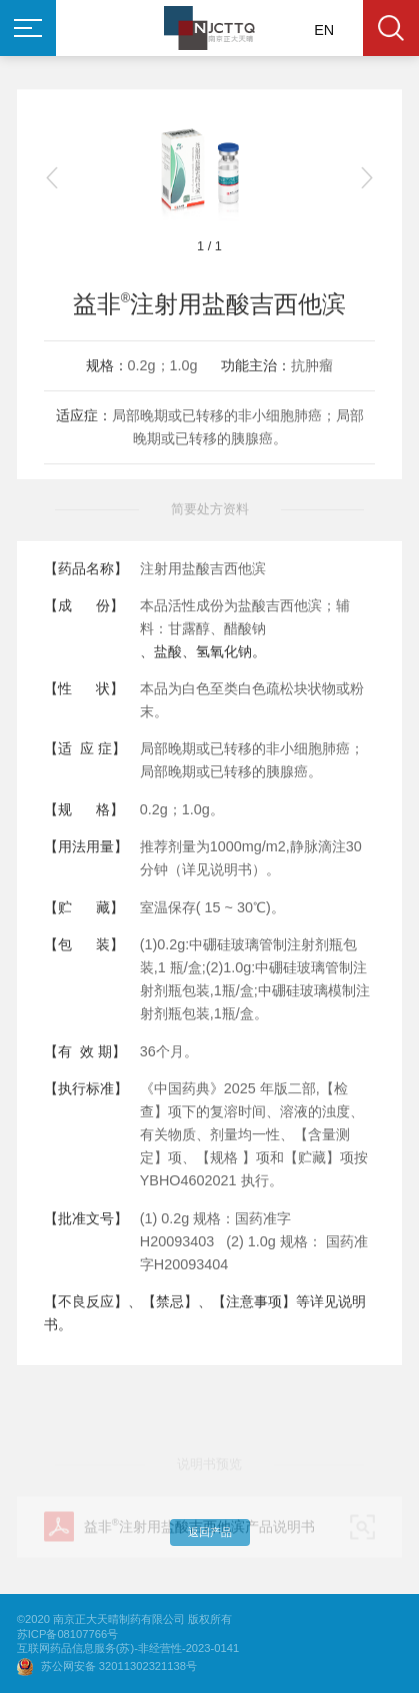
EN (324, 30)
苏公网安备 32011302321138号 (119, 1666)
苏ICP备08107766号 (67, 1634)
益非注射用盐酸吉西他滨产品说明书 (199, 1549)
